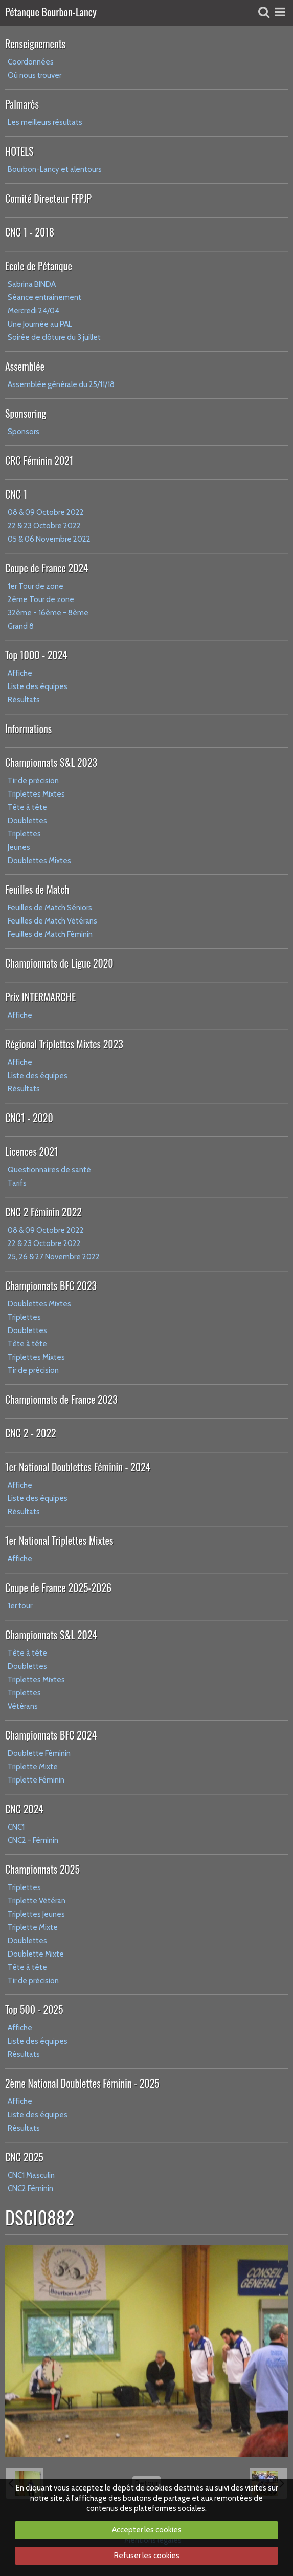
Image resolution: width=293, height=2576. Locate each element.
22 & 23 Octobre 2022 (44, 525)
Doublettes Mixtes (39, 860)
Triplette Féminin (36, 1780)
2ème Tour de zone (41, 599)
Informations (28, 728)
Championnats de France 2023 (61, 1399)
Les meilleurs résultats (45, 122)
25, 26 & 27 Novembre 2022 (54, 1256)
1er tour (20, 1606)
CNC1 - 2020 (29, 1117)
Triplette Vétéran (36, 1900)
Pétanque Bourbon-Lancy (51, 13)
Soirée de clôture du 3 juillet (54, 337)
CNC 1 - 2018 (29, 232)
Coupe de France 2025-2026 (58, 1587)
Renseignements (35, 43)
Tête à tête (27, 807)
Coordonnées (31, 62)
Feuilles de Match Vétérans (52, 921)
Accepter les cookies (147, 2530)
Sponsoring (25, 413)
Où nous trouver (34, 75)
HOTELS (19, 151)
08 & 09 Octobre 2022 (46, 512)
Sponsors (23, 431)
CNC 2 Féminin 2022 (43, 1211)
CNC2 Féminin (30, 2188)
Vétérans (23, 1706)
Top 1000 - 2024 (36, 654)
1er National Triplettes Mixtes (59, 1540)
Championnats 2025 (42, 1869)
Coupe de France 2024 (46, 567)
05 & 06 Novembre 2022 (49, 539)
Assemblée (24, 366)
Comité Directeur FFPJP (48, 198)
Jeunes (19, 847)
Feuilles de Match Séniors (50, 907)
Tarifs (17, 1183)
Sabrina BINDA (32, 284)
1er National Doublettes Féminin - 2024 (77, 1466)
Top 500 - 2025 (34, 2009)
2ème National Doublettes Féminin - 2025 (82, 2083)
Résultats (24, 699)
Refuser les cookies (146, 2555)
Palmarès (22, 104)
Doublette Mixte (36, 1954)
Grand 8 (21, 626)
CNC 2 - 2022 (30, 1433)
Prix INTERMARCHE (40, 996)
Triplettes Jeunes (36, 1914)
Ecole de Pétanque (38, 265)
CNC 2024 (24, 1808)
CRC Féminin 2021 (39, 460)
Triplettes (24, 834)
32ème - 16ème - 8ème (48, 612)
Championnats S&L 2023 (51, 762)
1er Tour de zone (35, 586)
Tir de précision (33, 780)
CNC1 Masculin (31, 2175)
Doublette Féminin (39, 1753)
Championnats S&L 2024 (51, 1634)
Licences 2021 (31, 1151)
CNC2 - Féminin (33, 1840)
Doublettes (27, 820)
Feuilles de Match (37, 889)
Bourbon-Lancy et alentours (55, 169)
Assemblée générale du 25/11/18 (61, 384)
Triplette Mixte (33, 1766)
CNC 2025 (24, 2156)
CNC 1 (16, 494)
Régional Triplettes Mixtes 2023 (64, 1043)
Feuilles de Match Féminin (50, 934)
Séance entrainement (44, 297)
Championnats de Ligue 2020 (59, 963)
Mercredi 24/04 (33, 310)
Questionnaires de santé (49, 1169)
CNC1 (16, 1827)
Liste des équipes (37, 686)
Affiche (20, 673)
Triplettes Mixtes (36, 794)
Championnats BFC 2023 (51, 1285)
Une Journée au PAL (40, 324)
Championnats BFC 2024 (51, 1735)
